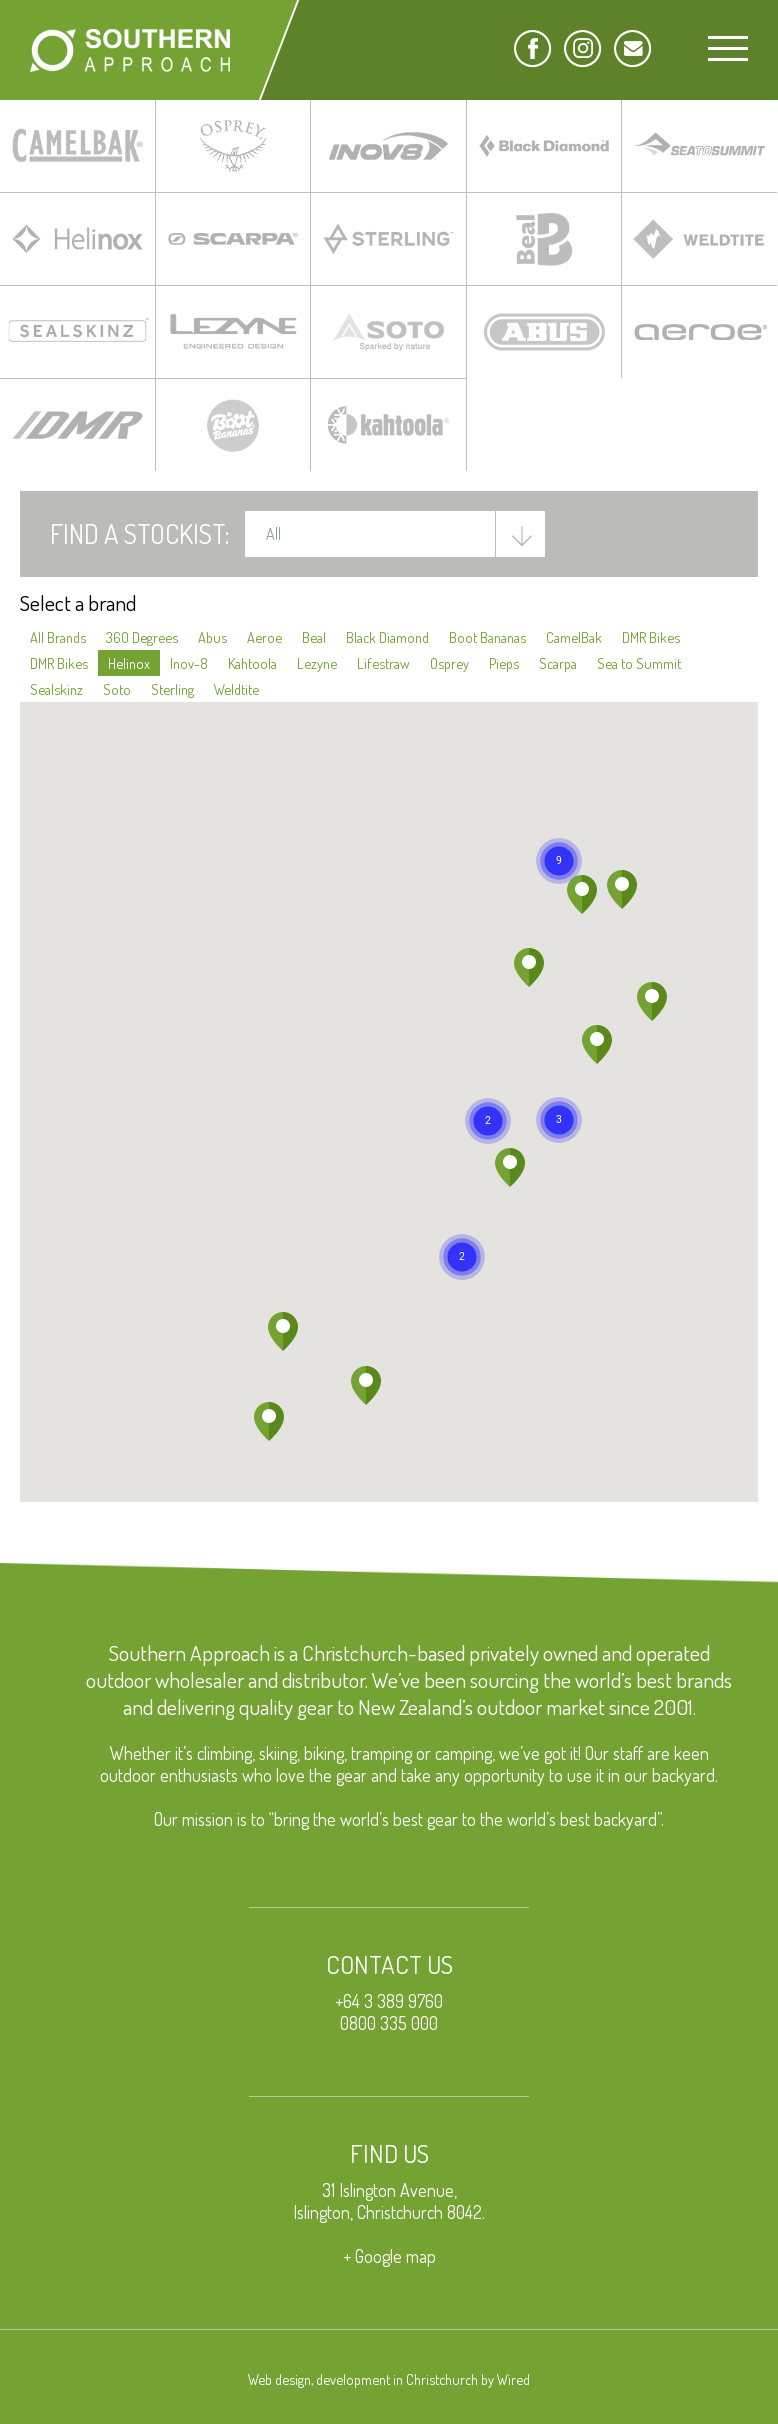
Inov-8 (189, 663)
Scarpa (558, 663)
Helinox (129, 663)
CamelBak (574, 637)
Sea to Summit (639, 663)
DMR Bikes (651, 637)
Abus (212, 637)
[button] (488, 1121)
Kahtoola (252, 663)
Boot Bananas (487, 637)
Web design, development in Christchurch (363, 2379)
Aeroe (264, 637)
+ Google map (389, 2256)
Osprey (449, 663)
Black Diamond (387, 637)
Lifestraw (383, 663)
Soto (117, 689)
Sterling (172, 689)
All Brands (58, 637)
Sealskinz (56, 689)
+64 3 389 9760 (389, 2001)
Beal (314, 637)
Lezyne (317, 663)
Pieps (504, 663)
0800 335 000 (389, 2023)
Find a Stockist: (140, 533)
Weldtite (236, 689)
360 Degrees (142, 637)
